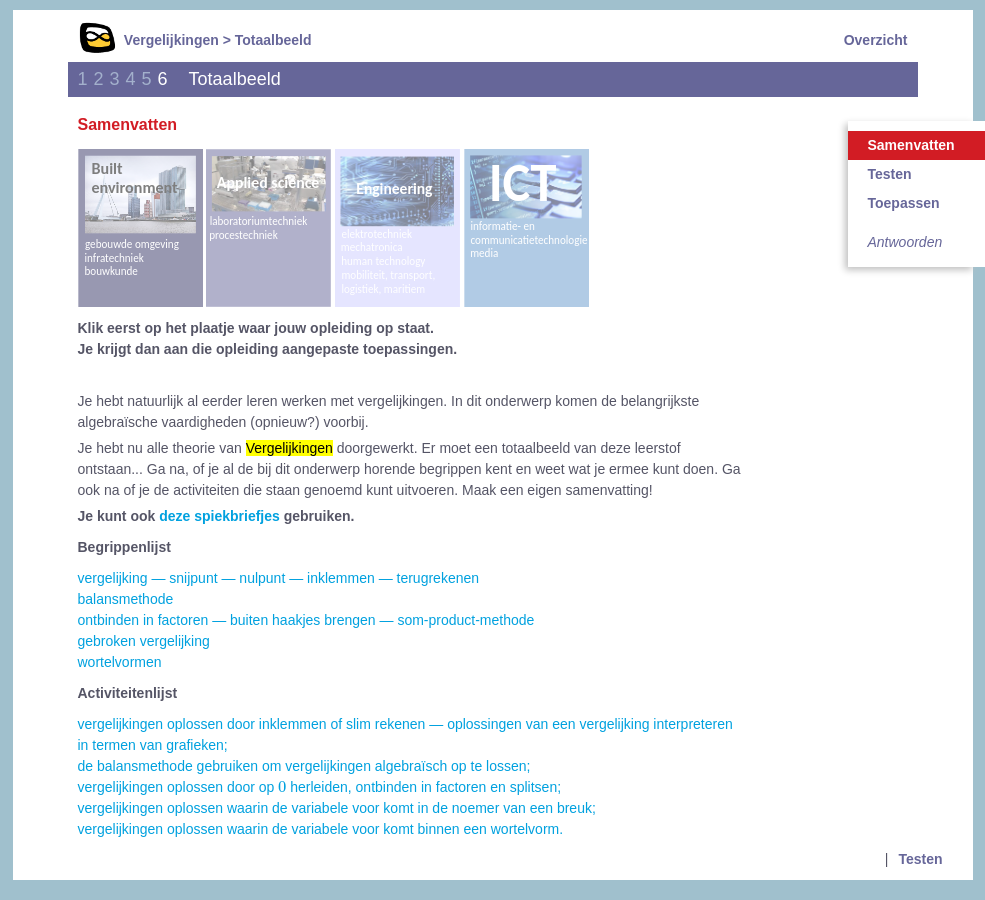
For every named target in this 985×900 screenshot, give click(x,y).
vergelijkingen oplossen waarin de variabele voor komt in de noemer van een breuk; (337, 808)
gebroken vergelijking (144, 641)
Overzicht (876, 40)
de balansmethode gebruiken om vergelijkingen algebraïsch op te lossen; (304, 766)
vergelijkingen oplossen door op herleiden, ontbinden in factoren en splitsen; (320, 787)
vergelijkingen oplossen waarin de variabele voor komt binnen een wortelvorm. (321, 829)
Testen (920, 859)
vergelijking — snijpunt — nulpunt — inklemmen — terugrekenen (279, 578)
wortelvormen (120, 662)
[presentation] (282, 787)
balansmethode (126, 599)
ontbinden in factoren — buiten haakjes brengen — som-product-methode (306, 620)
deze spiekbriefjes (219, 516)
